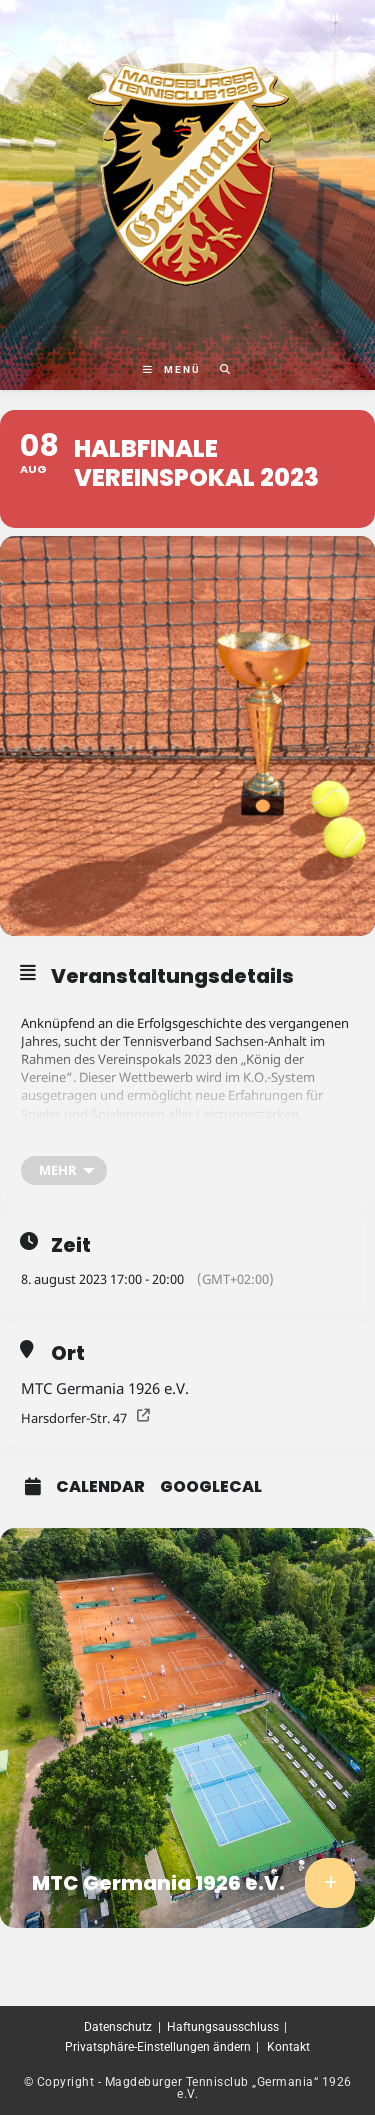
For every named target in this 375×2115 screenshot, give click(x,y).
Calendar (100, 1487)
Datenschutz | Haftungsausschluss (181, 2027)
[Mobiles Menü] (174, 369)
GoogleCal (211, 1487)
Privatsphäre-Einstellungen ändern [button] (158, 2047)
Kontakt (288, 2047)
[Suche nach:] (218, 369)
